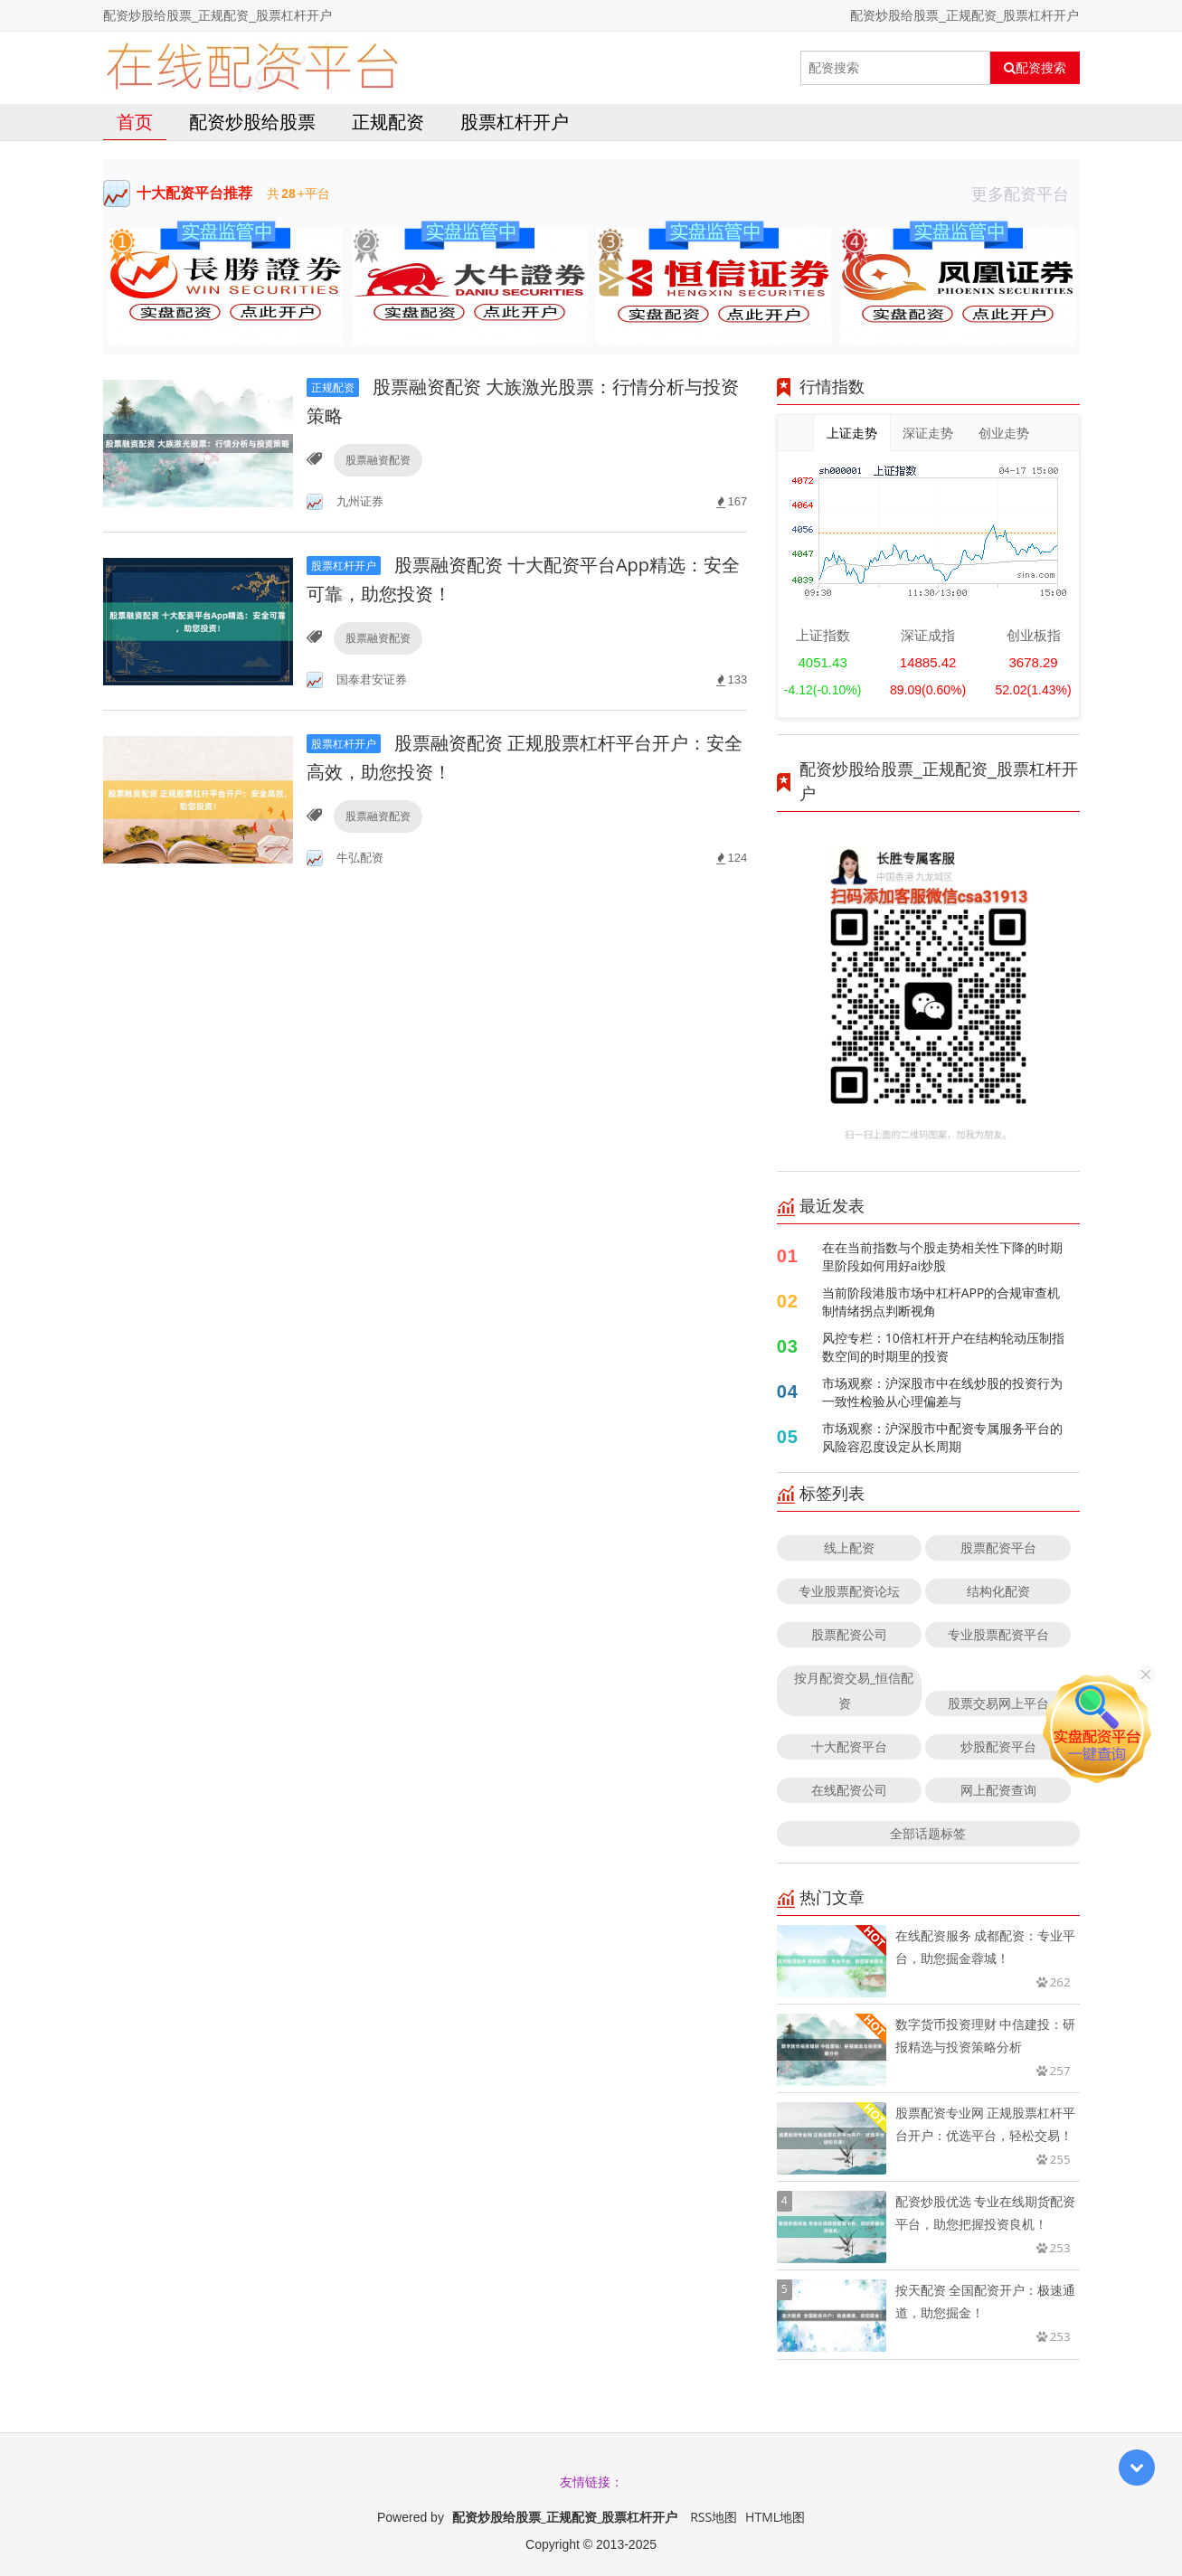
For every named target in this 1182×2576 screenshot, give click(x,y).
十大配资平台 (849, 1746)
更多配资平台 (1025, 193)
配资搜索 (1035, 68)
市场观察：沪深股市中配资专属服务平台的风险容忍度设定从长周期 (942, 1437)
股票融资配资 (378, 459)
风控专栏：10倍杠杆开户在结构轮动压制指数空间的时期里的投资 (943, 1346)
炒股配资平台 (998, 1746)
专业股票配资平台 (998, 1634)
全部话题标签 (928, 1833)
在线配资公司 (849, 1789)
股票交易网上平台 (998, 1703)
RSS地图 (713, 2516)
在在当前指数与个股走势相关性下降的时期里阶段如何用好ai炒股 (942, 1256)
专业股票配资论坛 (849, 1590)
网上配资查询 (998, 1789)
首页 (135, 121)
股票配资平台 (998, 1547)
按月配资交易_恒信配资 (853, 1690)
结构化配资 (998, 1590)
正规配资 (388, 121)
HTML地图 (775, 2516)
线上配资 (849, 1547)
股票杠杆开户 (514, 121)
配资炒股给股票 (252, 121)
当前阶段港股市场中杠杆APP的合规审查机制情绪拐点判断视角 (941, 1301)
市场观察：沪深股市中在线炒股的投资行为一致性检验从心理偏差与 (942, 1392)
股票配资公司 (849, 1634)
